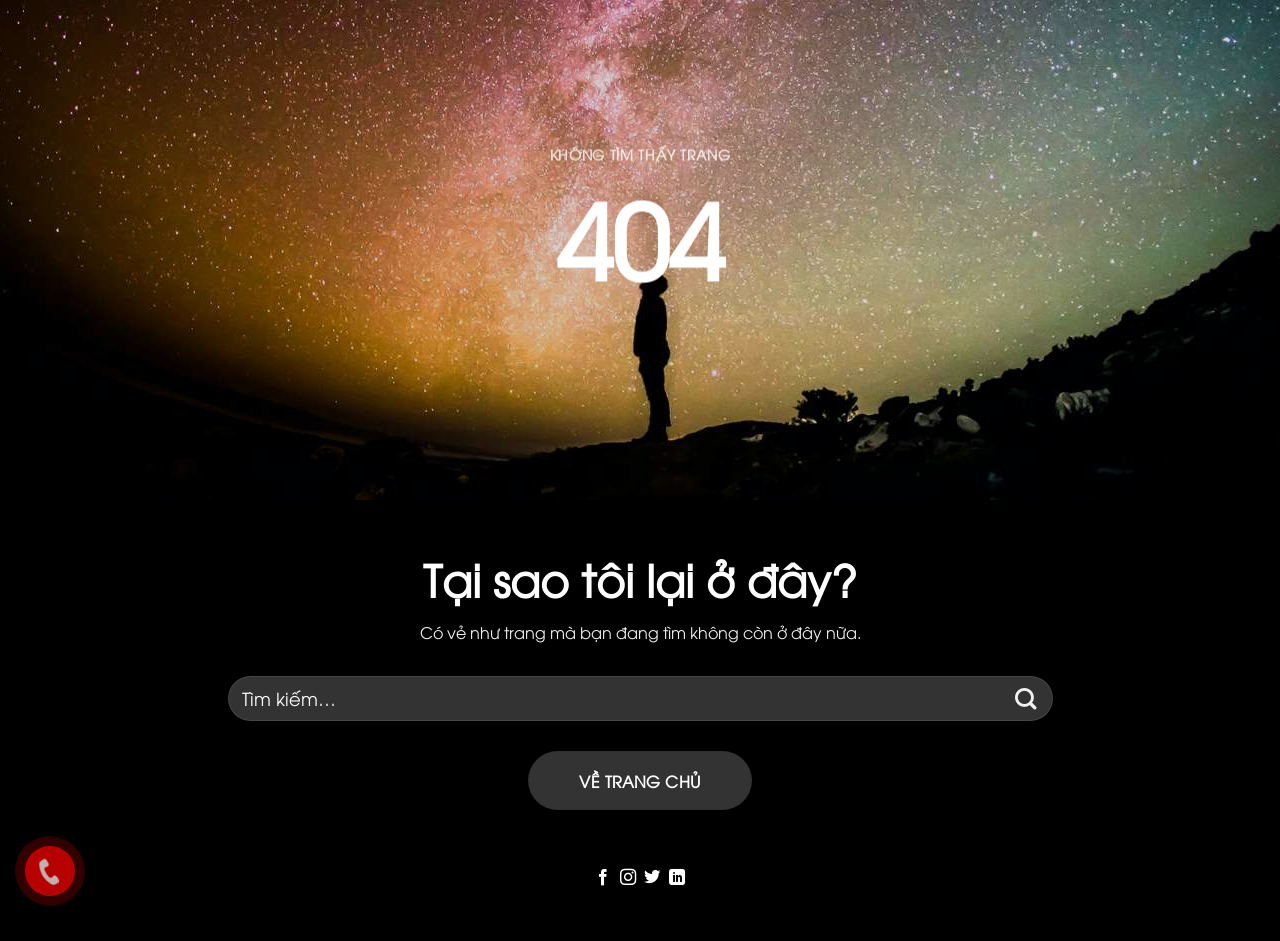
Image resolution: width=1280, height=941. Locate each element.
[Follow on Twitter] (652, 878)
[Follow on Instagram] (628, 878)
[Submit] (1026, 698)
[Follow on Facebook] (603, 878)
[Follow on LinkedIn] (677, 878)
